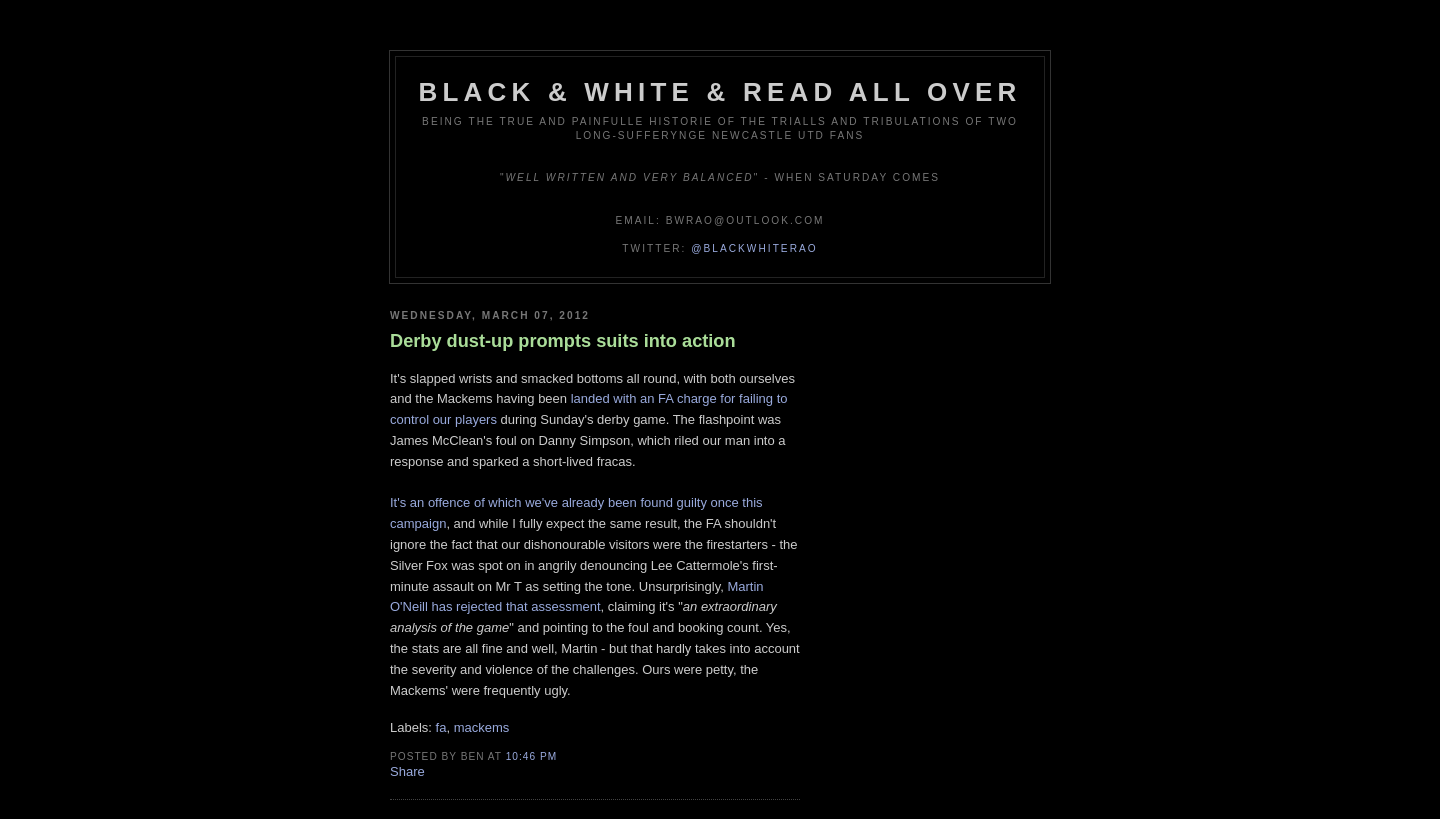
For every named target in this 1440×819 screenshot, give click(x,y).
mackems (482, 727)
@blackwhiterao (754, 248)
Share (407, 771)
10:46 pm (531, 756)
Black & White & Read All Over (720, 92)
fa (441, 727)
